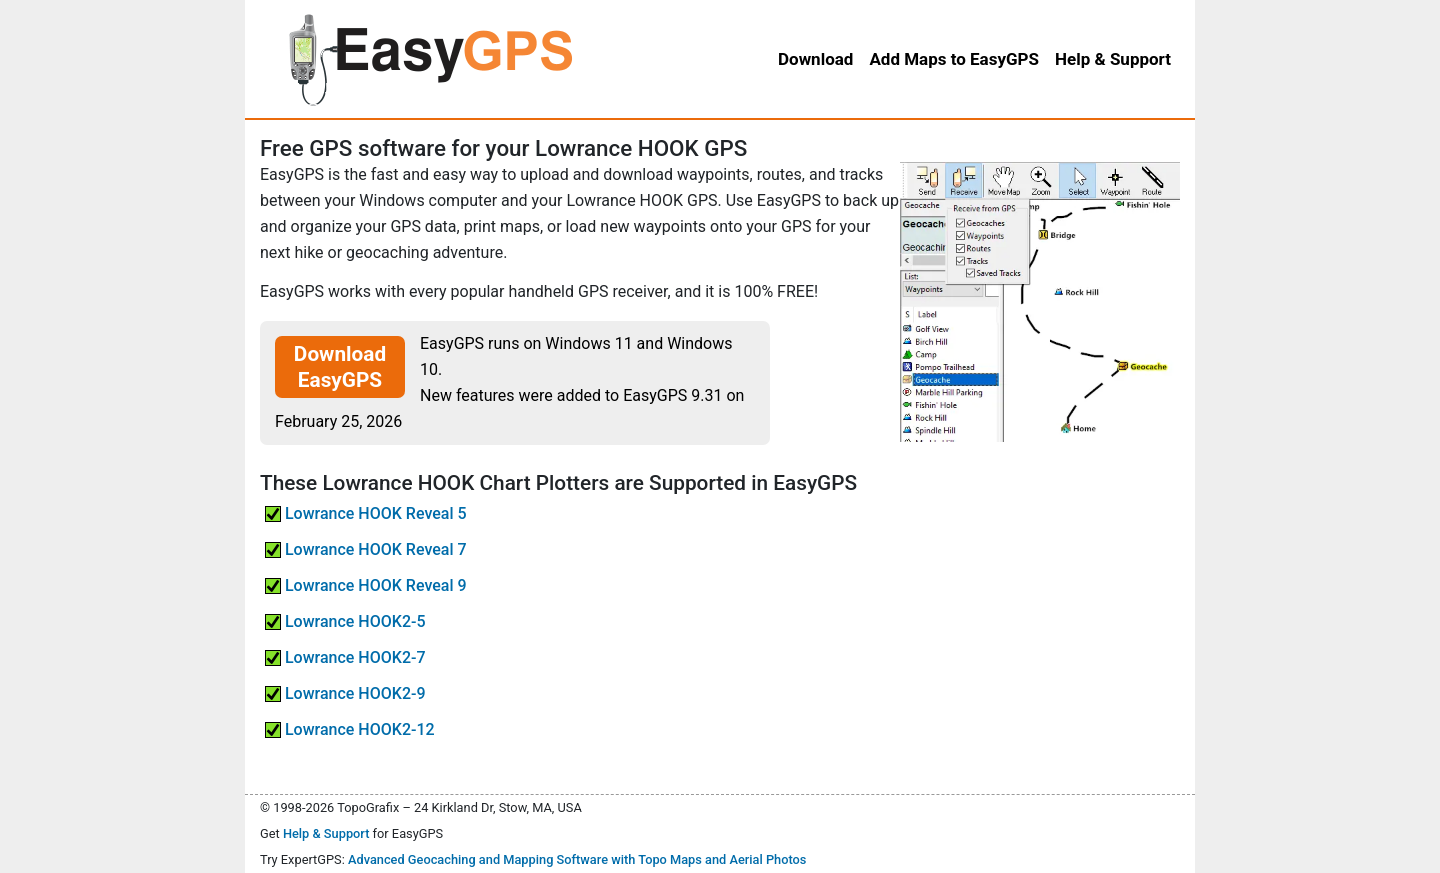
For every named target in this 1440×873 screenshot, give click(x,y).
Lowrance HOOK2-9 (345, 693)
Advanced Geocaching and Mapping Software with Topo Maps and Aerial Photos (577, 859)
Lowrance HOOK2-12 (350, 729)
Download (815, 59)
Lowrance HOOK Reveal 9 (366, 585)
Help (1113, 59)
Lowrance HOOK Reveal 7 (366, 549)
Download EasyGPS (340, 367)
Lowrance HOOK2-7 (345, 657)
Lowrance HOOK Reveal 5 (366, 513)
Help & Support (326, 833)
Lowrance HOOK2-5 (345, 621)
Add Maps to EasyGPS (954, 59)
